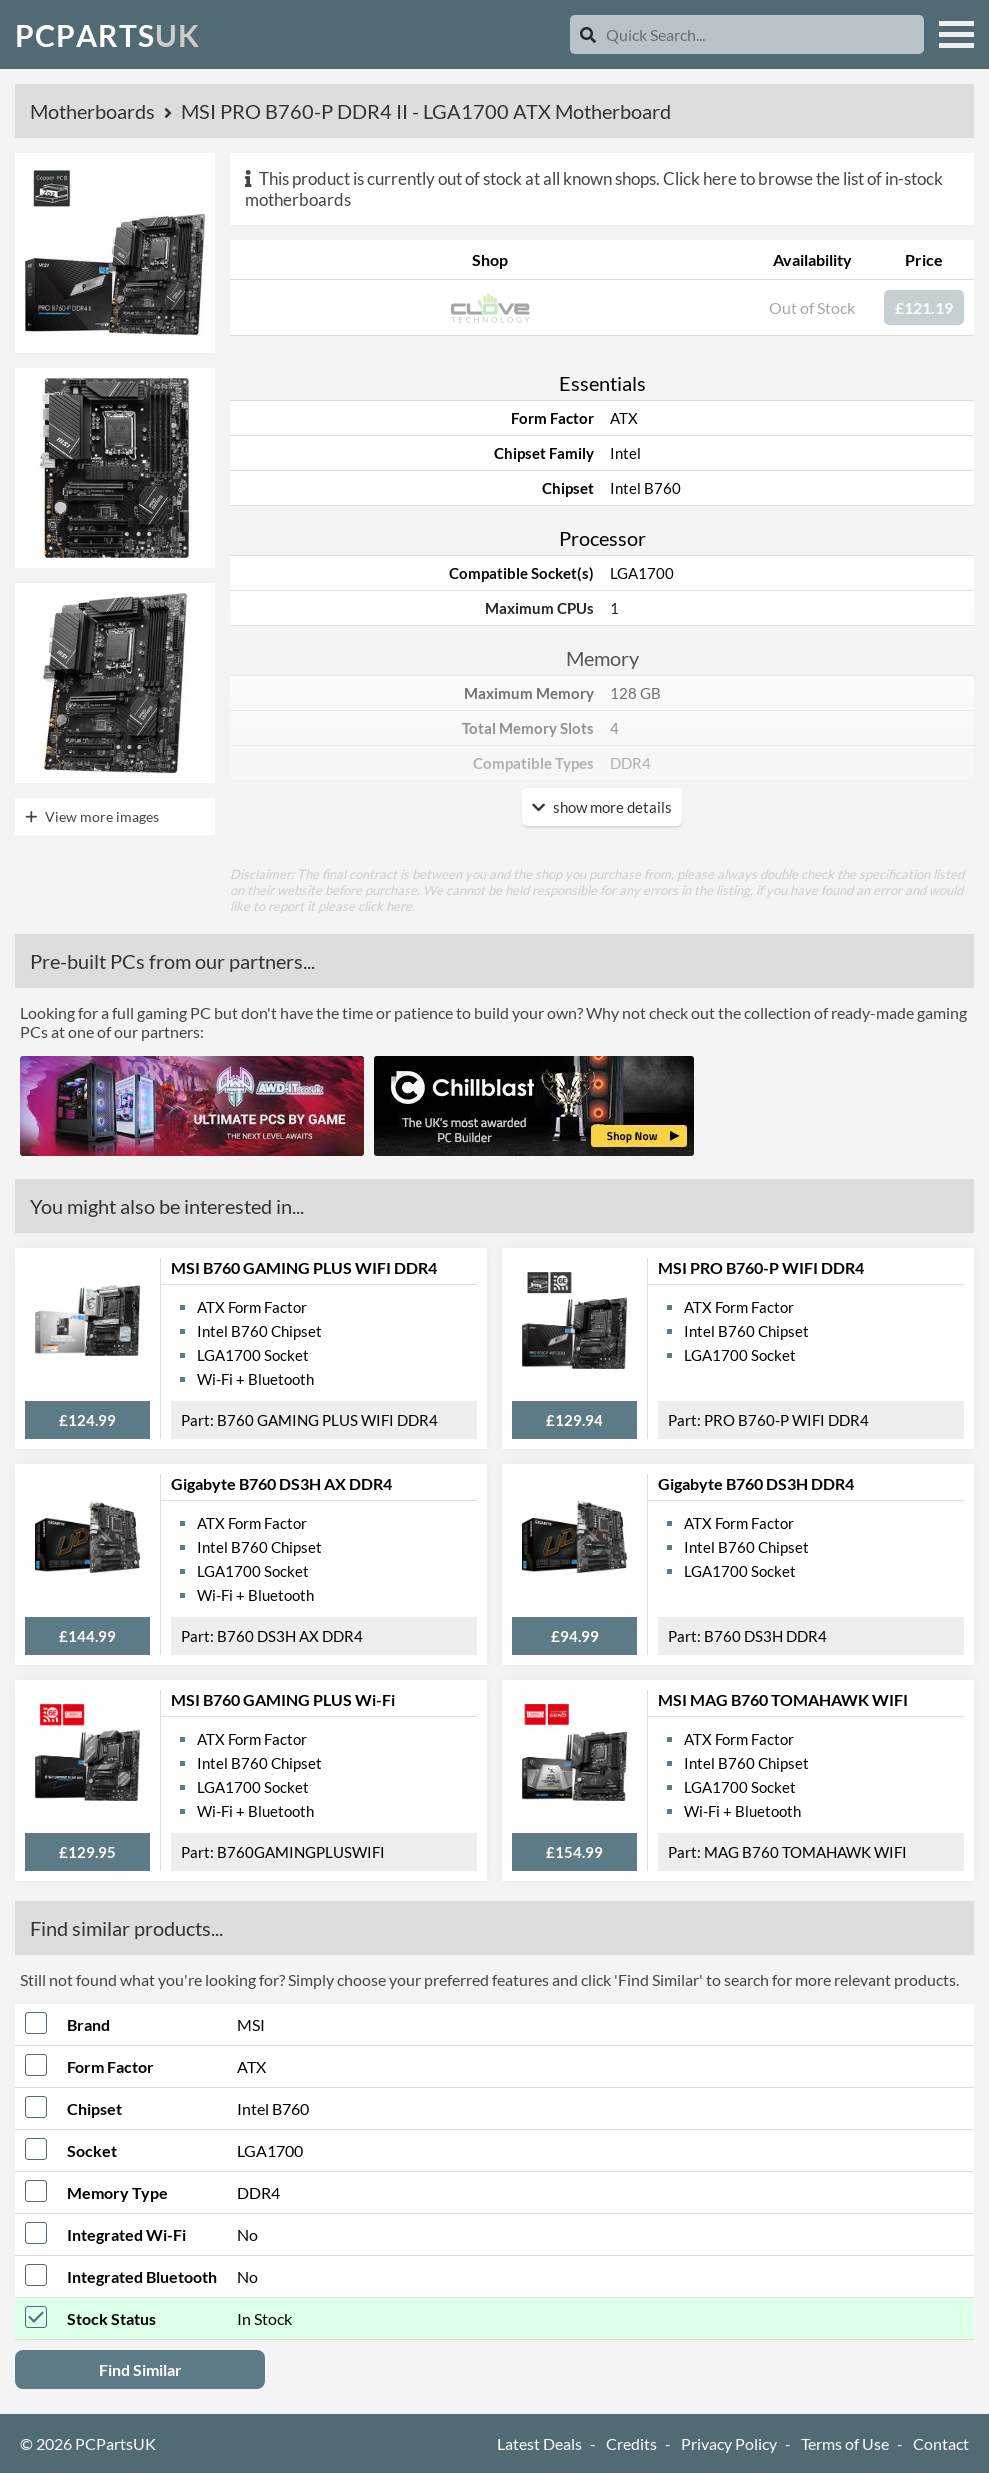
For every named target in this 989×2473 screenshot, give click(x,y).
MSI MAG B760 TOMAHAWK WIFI (783, 1699)
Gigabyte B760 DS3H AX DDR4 (281, 1483)
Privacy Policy (729, 2443)
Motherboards (94, 111)
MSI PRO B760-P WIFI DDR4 (761, 1267)
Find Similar (140, 2369)
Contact (941, 2443)
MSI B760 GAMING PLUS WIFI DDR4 (304, 1267)
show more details (602, 807)
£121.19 (924, 307)
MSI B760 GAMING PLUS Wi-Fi (283, 1699)
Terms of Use (845, 2443)
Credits (631, 2443)
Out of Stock (812, 307)
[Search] (588, 34)
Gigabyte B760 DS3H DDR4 (756, 1483)
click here (385, 906)
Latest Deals (539, 2443)
